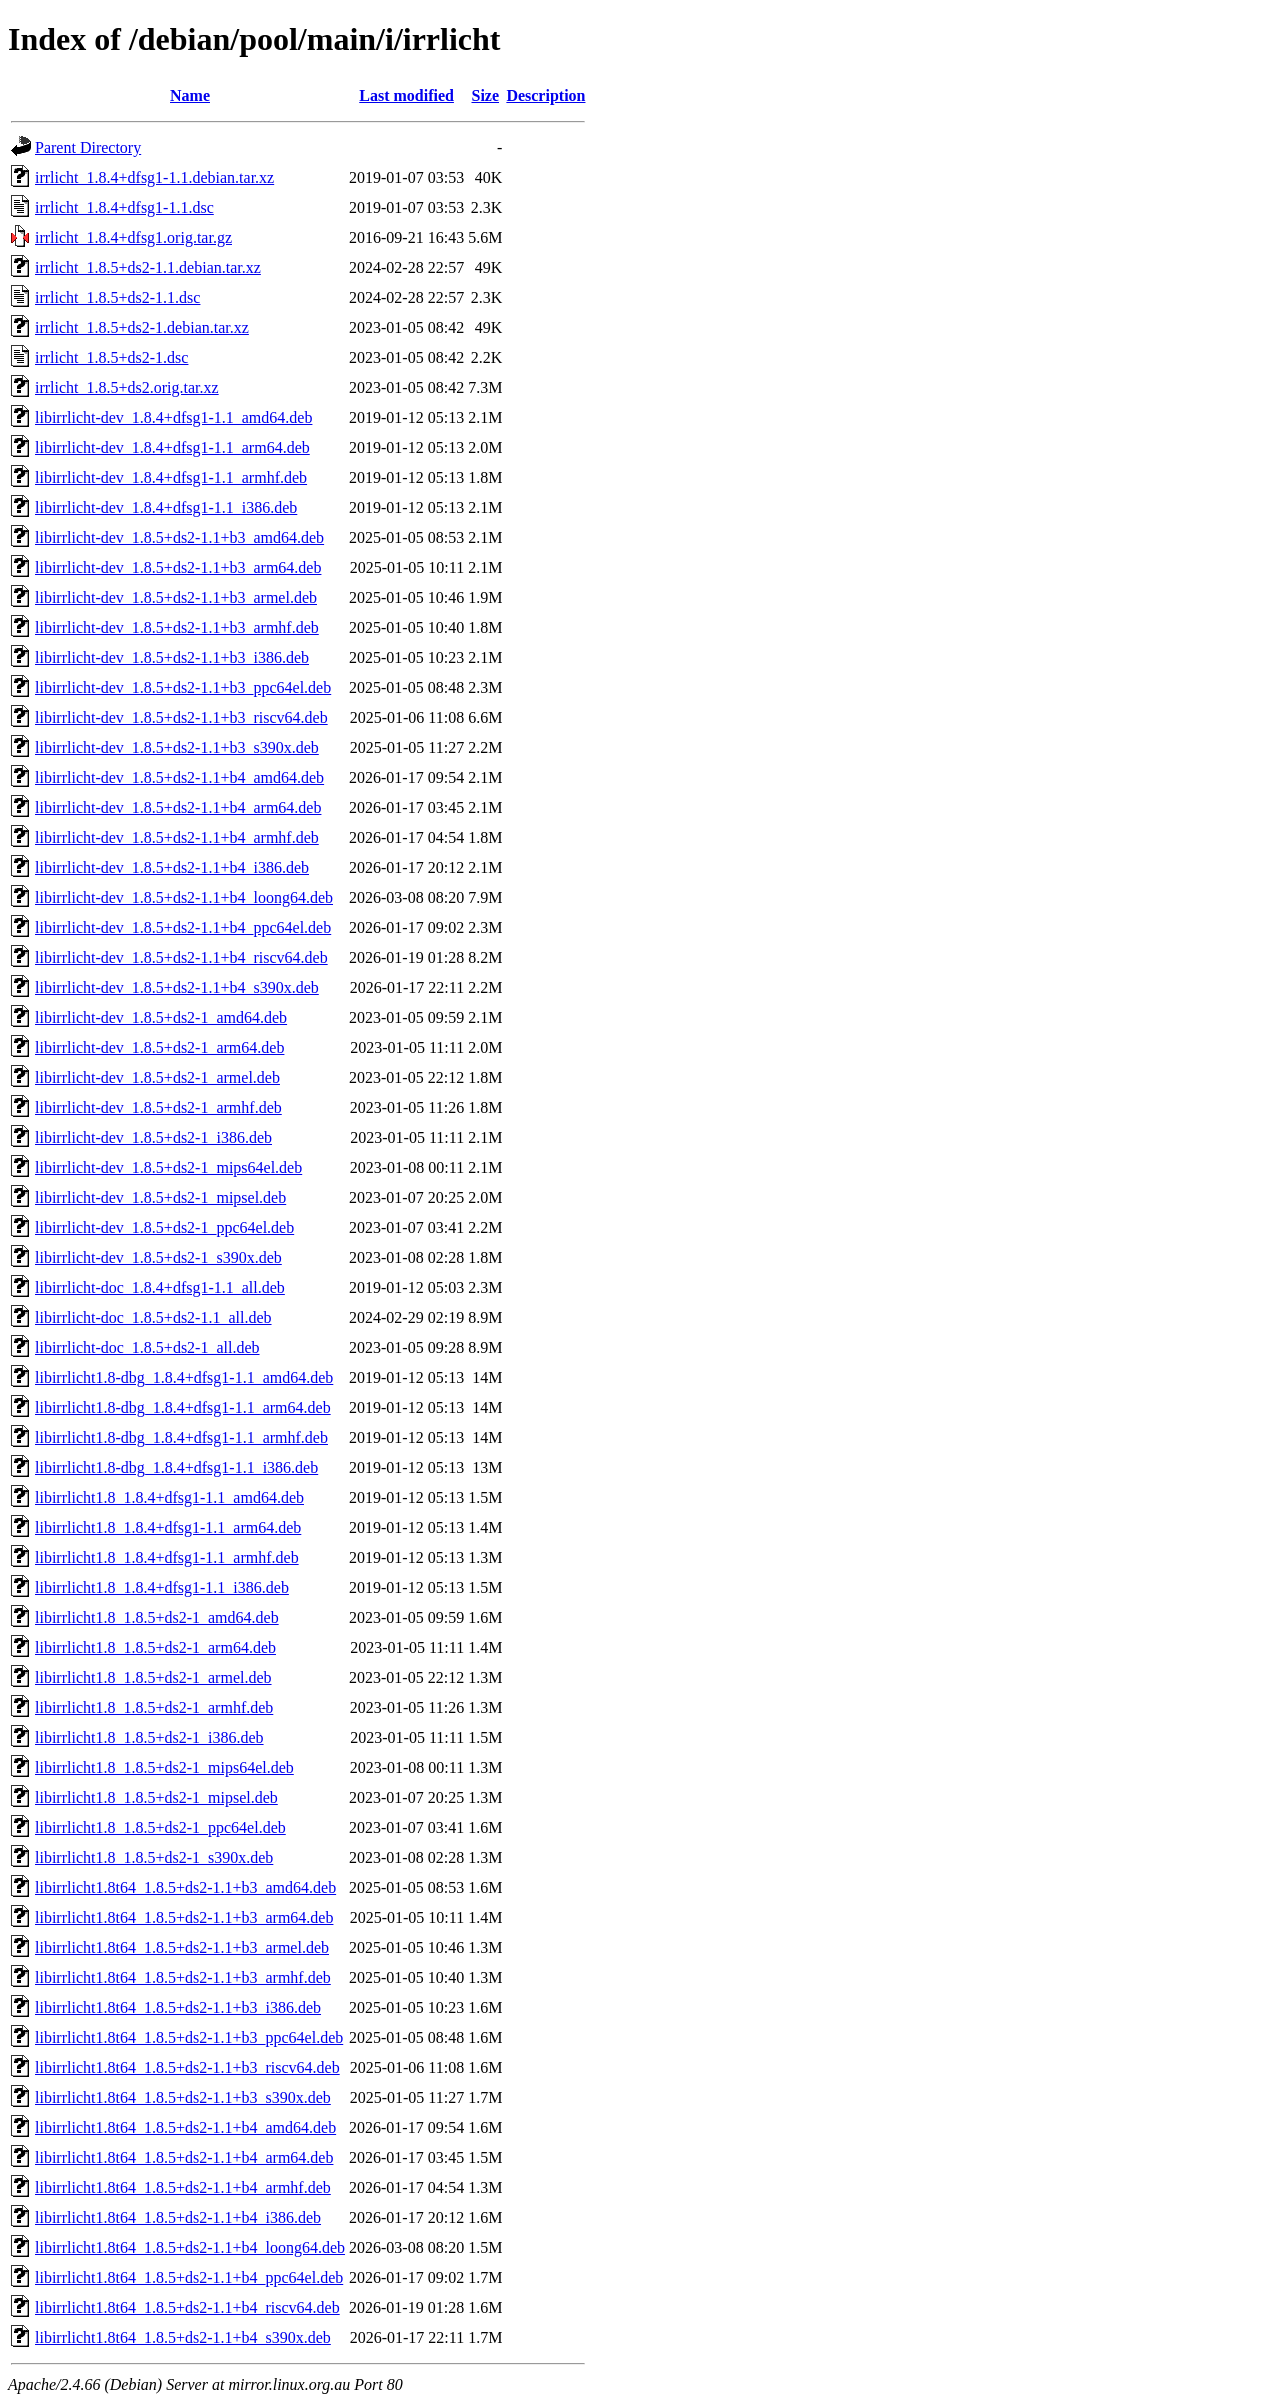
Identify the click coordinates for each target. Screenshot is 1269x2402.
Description (545, 95)
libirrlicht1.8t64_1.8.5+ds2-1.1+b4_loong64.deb (190, 2247)
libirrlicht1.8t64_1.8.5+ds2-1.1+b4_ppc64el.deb (189, 2277)
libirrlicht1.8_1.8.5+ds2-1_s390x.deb (154, 1857)
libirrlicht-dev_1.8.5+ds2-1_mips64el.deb (168, 1167)
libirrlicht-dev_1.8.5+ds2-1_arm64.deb (159, 1047)
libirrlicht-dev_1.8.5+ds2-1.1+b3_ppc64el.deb (183, 687)
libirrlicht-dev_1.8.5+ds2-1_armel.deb (157, 1077)
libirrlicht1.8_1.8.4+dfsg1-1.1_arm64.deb (168, 1527)
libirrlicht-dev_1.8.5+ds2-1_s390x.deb (158, 1257)
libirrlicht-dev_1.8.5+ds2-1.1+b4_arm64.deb (178, 807)
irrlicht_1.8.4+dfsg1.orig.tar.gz (133, 237)
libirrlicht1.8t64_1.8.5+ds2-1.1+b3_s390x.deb (183, 2097)
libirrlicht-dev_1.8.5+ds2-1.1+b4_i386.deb (172, 867)
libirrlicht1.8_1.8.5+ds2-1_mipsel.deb (156, 1797)
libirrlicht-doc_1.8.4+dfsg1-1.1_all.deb (160, 1287)
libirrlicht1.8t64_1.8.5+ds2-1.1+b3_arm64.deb (184, 1917)
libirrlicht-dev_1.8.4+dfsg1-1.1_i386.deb (166, 507)
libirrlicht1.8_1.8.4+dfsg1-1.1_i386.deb (162, 1587)
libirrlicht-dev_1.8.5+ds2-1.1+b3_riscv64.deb (181, 717)
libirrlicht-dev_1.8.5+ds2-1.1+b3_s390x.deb (177, 747)
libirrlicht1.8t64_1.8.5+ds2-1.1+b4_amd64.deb (185, 2127)
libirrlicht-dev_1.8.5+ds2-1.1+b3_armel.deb (176, 597)
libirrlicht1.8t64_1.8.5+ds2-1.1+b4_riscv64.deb (187, 2307)
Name (190, 95)
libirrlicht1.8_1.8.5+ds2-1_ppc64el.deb (160, 1827)
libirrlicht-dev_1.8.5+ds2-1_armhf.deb (158, 1107)
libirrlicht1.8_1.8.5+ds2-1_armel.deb (153, 1677)
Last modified (406, 95)
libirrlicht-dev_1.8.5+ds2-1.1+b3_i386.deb (172, 657)
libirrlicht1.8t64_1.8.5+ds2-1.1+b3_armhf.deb (183, 1977)
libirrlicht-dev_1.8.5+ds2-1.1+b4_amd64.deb (179, 777)
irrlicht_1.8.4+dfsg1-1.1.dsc (124, 207)
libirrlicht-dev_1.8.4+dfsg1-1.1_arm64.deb (172, 447)
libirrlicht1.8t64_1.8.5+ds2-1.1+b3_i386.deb (178, 2007)
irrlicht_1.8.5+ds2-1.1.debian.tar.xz (148, 267)
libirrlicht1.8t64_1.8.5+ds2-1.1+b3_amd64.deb (185, 1887)
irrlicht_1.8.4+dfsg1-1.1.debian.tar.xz (154, 177)
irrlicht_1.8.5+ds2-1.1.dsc (117, 297)
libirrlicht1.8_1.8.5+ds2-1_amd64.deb (157, 1617)
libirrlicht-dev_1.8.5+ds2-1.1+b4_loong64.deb (184, 897)
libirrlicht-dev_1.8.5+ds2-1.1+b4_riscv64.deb (181, 957)
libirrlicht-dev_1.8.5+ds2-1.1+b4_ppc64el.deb (183, 927)
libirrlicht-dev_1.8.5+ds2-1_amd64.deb (161, 1017)
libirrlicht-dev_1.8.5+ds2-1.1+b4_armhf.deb (177, 837)
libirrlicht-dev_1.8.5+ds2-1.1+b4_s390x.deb (177, 987)
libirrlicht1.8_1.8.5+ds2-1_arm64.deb (155, 1647)
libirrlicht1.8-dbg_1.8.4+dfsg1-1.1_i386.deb (176, 1467)
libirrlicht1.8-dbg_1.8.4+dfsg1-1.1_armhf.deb (181, 1437)
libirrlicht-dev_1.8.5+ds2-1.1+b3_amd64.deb (179, 537)
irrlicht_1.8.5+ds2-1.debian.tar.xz (142, 327)
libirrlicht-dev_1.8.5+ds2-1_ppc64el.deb (164, 1227)
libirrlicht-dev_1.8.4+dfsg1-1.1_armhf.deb (171, 477)
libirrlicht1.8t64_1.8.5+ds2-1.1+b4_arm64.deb (184, 2157)
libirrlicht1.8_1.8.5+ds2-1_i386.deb (149, 1737)
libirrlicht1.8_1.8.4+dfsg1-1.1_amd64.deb (169, 1497)
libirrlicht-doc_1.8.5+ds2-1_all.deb (147, 1347)
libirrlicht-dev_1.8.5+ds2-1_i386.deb (153, 1137)
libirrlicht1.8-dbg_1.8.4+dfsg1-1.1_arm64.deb (183, 1407)
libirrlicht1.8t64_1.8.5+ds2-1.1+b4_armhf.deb (183, 2187)
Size (485, 95)
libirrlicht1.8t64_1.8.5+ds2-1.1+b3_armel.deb (182, 1947)
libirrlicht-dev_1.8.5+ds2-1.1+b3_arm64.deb (178, 567)
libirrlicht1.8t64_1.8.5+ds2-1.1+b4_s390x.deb (183, 2337)
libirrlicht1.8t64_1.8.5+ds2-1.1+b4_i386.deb (178, 2217)
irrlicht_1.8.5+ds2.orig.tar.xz (127, 387)
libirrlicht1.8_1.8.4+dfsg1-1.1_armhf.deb (167, 1557)
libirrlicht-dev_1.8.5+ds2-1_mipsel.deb (160, 1197)
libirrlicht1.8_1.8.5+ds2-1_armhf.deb (154, 1707)
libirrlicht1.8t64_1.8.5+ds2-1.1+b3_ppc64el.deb (189, 2037)
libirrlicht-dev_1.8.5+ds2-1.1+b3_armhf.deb (177, 627)
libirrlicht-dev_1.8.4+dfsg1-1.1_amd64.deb (173, 417)
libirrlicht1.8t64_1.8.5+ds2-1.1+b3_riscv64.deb (187, 2067)
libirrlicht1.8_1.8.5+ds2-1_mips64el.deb (164, 1767)
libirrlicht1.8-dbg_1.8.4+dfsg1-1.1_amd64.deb (184, 1377)
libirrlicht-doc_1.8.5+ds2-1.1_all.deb (153, 1317)
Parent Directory (88, 147)
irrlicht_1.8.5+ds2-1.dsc (111, 357)
